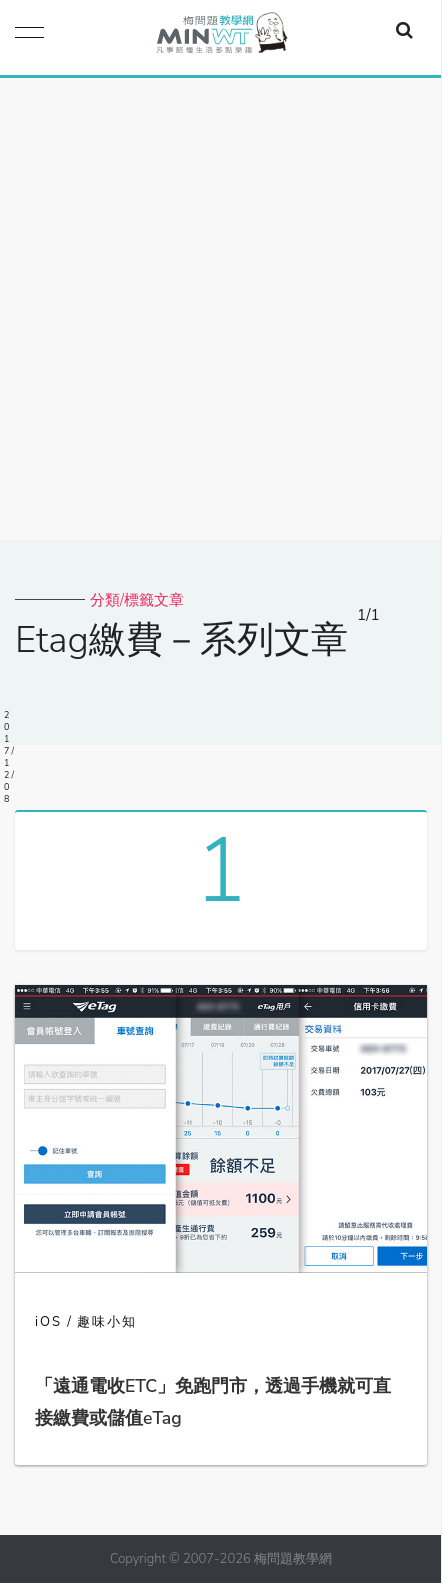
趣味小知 (107, 1322)
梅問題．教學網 (221, 37)
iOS (48, 1322)
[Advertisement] (221, 309)
